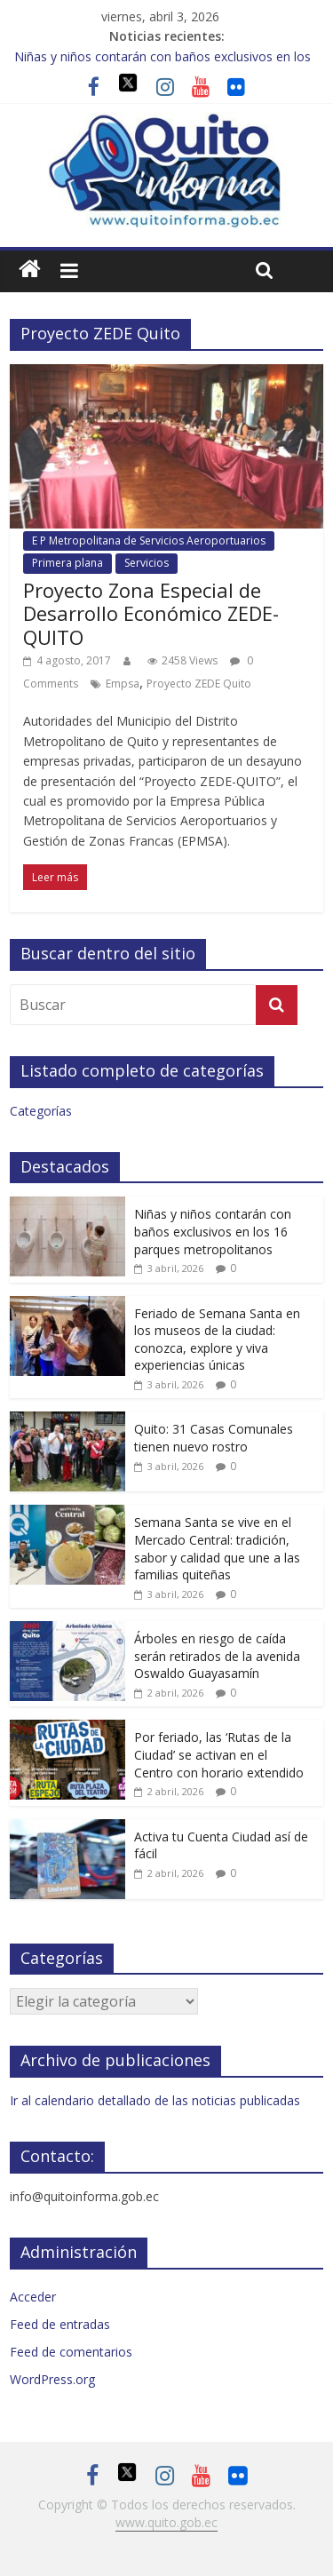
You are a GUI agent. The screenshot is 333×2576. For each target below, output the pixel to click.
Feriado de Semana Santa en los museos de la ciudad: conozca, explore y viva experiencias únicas (217, 1339)
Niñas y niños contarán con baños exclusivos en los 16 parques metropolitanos (212, 1231)
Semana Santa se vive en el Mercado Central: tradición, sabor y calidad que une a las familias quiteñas (217, 1548)
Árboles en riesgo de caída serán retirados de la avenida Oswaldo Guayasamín (217, 1656)
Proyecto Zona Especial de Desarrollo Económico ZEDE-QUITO (151, 613)
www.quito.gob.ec (166, 2522)
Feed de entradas (60, 2324)
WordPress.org (52, 2379)
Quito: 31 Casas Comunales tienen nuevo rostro (213, 1437)
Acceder (33, 2296)
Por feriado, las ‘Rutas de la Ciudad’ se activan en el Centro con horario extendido (219, 1754)
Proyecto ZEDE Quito (199, 683)
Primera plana (67, 562)
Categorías (41, 1110)
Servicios (146, 562)
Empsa (122, 683)
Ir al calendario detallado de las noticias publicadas (155, 2100)
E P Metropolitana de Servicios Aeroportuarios (149, 540)
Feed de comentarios (71, 2351)
